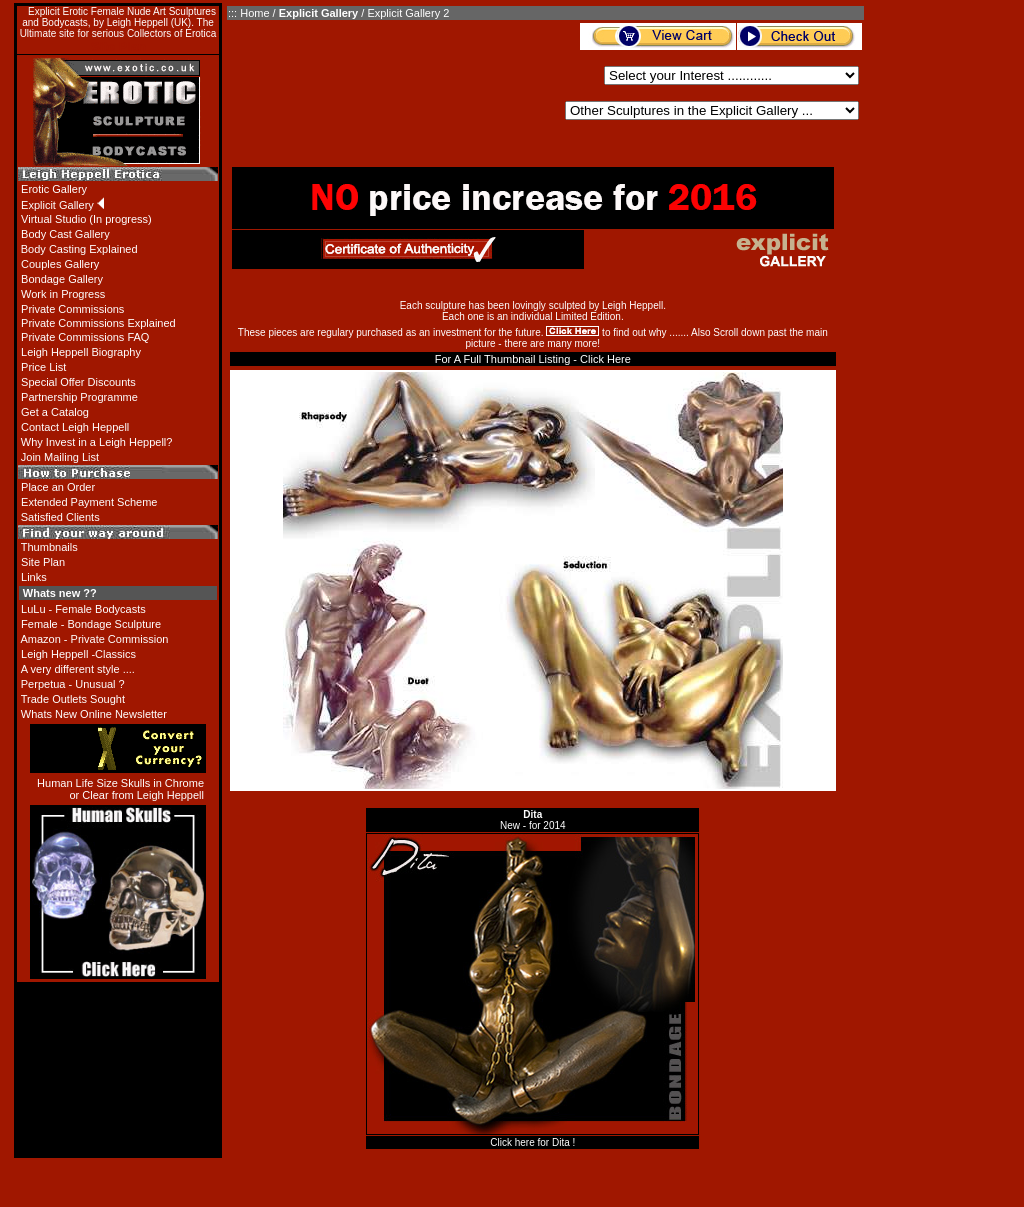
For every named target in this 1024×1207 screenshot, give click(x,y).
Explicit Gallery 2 (408, 13)
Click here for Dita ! (532, 1142)
